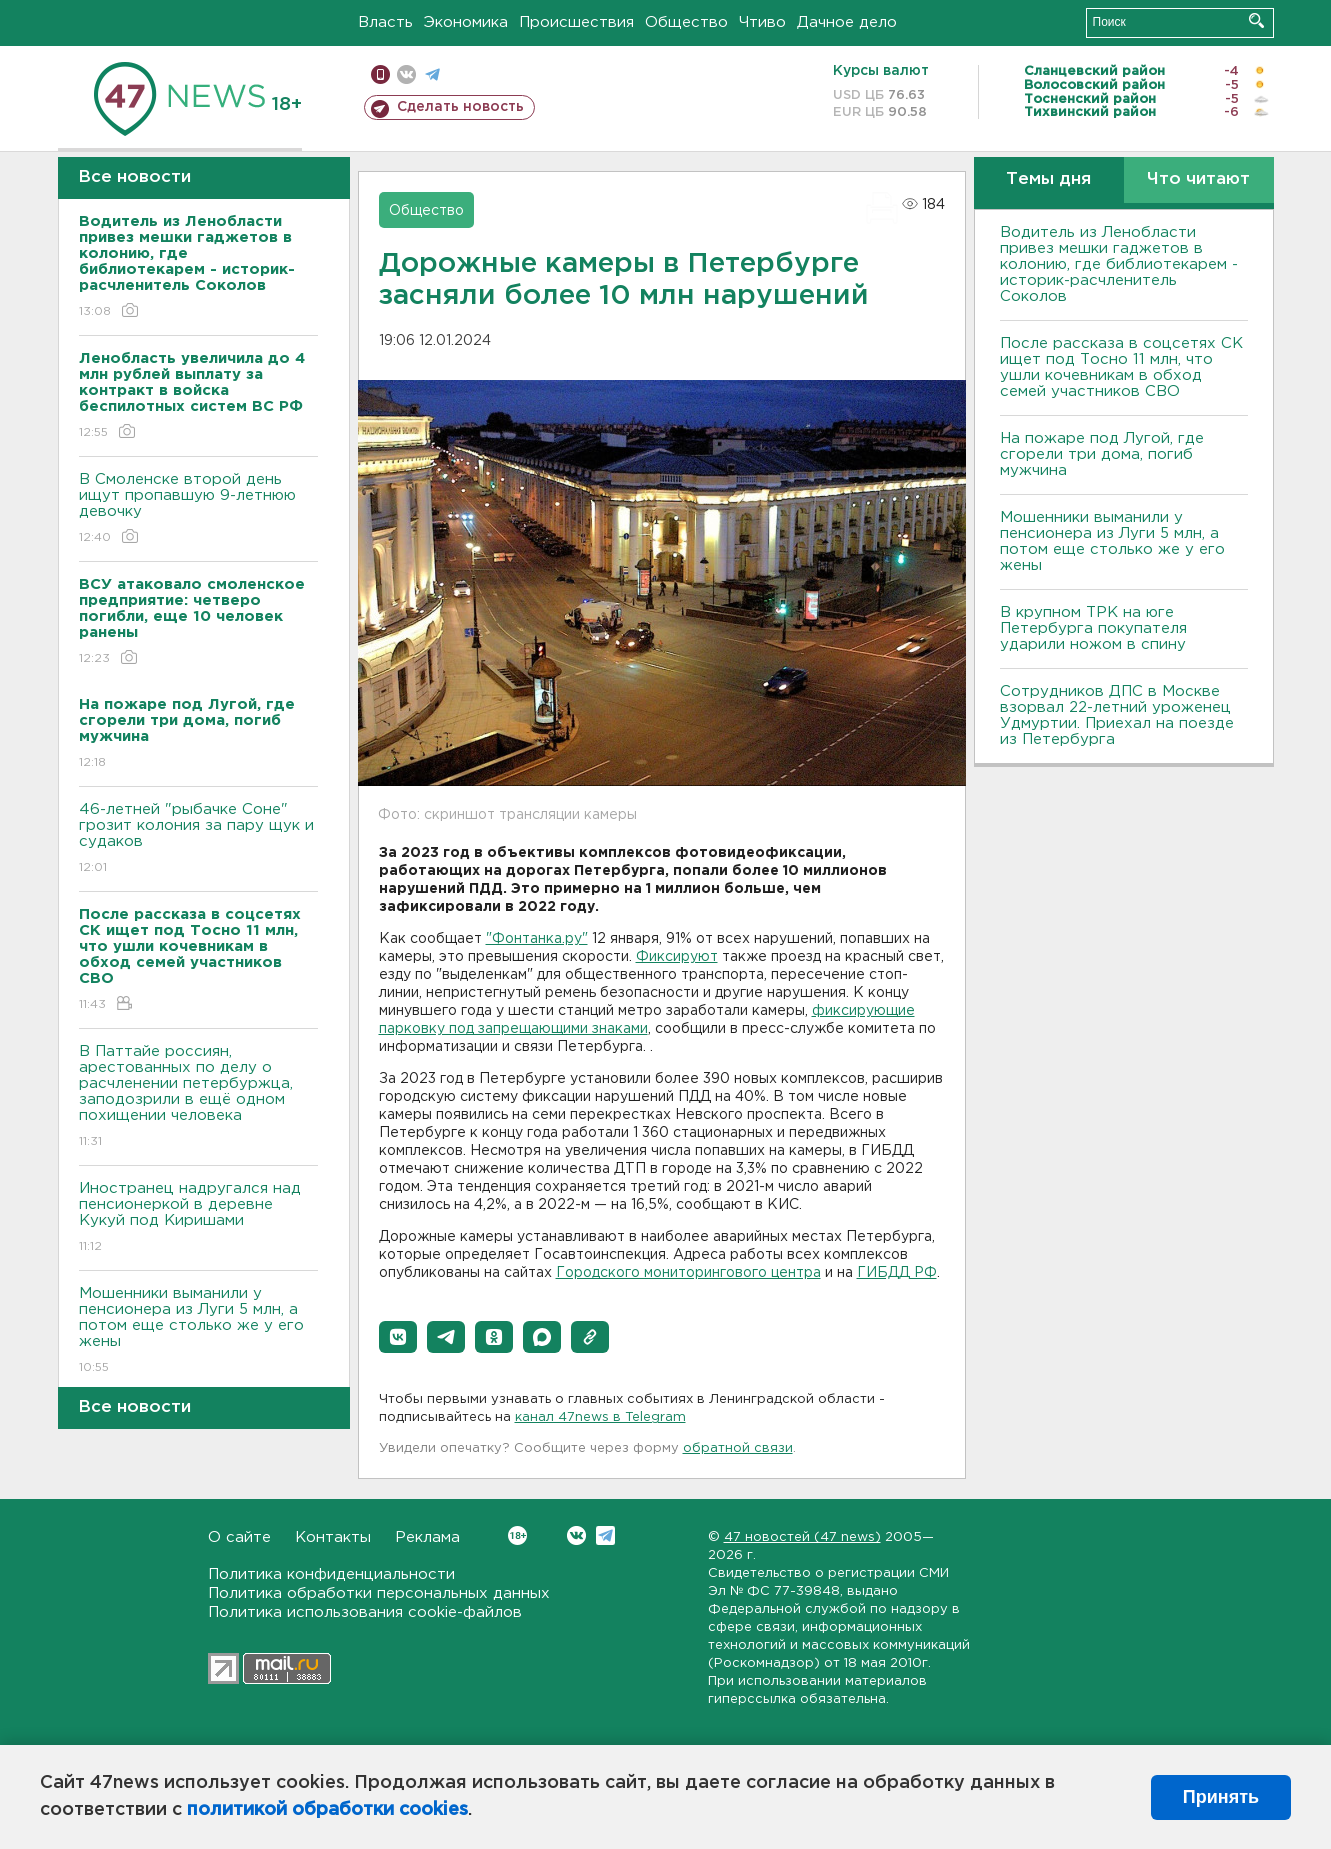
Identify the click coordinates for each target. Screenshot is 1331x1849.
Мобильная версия (380, 74)
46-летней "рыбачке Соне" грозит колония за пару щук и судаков (198, 839)
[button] (398, 1337)
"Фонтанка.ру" (537, 939)
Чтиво (762, 22)
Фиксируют (677, 957)
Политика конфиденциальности (331, 1574)
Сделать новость (460, 107)
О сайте (239, 1537)
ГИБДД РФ (897, 1273)
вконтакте (406, 74)
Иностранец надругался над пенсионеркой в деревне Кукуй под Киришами (198, 1218)
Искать (1256, 20)
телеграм (432, 74)
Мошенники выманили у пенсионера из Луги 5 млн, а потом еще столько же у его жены (198, 1331)
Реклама (427, 1537)
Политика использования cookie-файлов (365, 1612)
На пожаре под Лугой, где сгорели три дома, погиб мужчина (1102, 454)
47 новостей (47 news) (802, 1537)
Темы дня (1048, 179)
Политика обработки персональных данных (379, 1593)
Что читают (1198, 179)
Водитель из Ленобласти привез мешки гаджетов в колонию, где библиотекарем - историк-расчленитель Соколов (1119, 264)
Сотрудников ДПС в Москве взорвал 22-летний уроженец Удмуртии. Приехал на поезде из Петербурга (1117, 715)
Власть (385, 22)
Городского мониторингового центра (688, 1273)
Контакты (333, 1537)
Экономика (466, 22)
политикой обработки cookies (327, 1810)
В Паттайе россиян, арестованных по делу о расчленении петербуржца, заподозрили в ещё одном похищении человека (198, 1097)
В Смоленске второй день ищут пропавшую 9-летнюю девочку (198, 509)
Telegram (605, 1535)
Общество (686, 22)
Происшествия (576, 22)
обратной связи (738, 1448)
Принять (1221, 1797)
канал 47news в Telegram (600, 1417)
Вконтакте (517, 1535)
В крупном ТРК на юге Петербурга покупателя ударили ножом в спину (1093, 628)
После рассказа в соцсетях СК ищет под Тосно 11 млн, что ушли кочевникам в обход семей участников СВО (1121, 367)
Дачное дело (847, 22)
